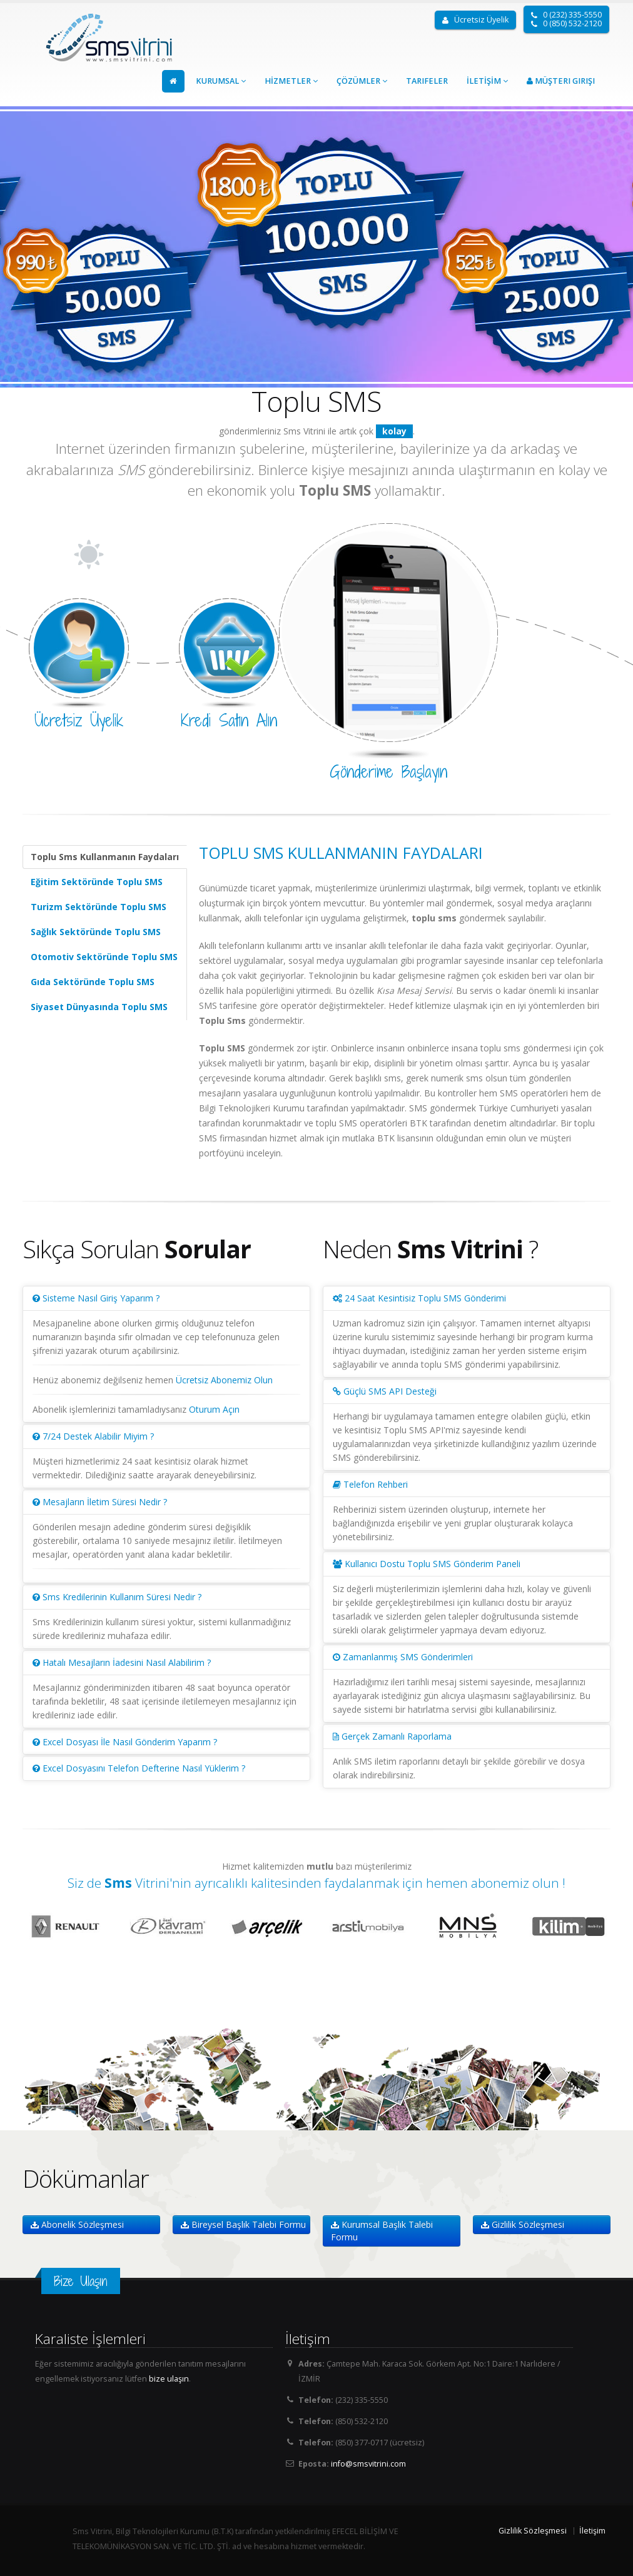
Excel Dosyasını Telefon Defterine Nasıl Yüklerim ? (139, 1768)
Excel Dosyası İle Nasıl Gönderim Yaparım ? (125, 1742)
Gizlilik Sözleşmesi (522, 2224)
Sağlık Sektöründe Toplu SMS (96, 932)
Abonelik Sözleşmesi (77, 2224)
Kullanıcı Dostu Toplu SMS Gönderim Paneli (426, 1564)
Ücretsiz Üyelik (475, 19)
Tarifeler (427, 81)
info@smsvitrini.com (368, 2463)
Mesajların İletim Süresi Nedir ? (100, 1502)
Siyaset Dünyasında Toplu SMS (99, 1007)
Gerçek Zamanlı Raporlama (392, 1736)
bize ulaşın (169, 2378)
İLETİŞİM (487, 81)
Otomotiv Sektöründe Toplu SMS (104, 957)
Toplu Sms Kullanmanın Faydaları (105, 857)
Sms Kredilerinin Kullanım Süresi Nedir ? (117, 1597)
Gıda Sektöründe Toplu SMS (92, 982)
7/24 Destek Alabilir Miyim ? (93, 1436)
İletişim (592, 2530)
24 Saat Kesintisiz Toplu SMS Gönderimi (419, 1298)
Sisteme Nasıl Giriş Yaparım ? (96, 1298)
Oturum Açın (214, 1409)
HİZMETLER (291, 81)
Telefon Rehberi (370, 1484)
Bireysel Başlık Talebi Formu (243, 2224)
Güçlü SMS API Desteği (385, 1391)
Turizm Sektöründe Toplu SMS (98, 907)
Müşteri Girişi (561, 81)
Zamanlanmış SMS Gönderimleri (403, 1657)
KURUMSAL (221, 81)
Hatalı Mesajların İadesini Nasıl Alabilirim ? (122, 1662)
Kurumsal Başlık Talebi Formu (382, 2230)
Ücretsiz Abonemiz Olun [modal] (224, 1380)
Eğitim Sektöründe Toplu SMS (97, 882)
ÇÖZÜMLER (362, 81)
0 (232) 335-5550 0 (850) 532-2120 (566, 19)
